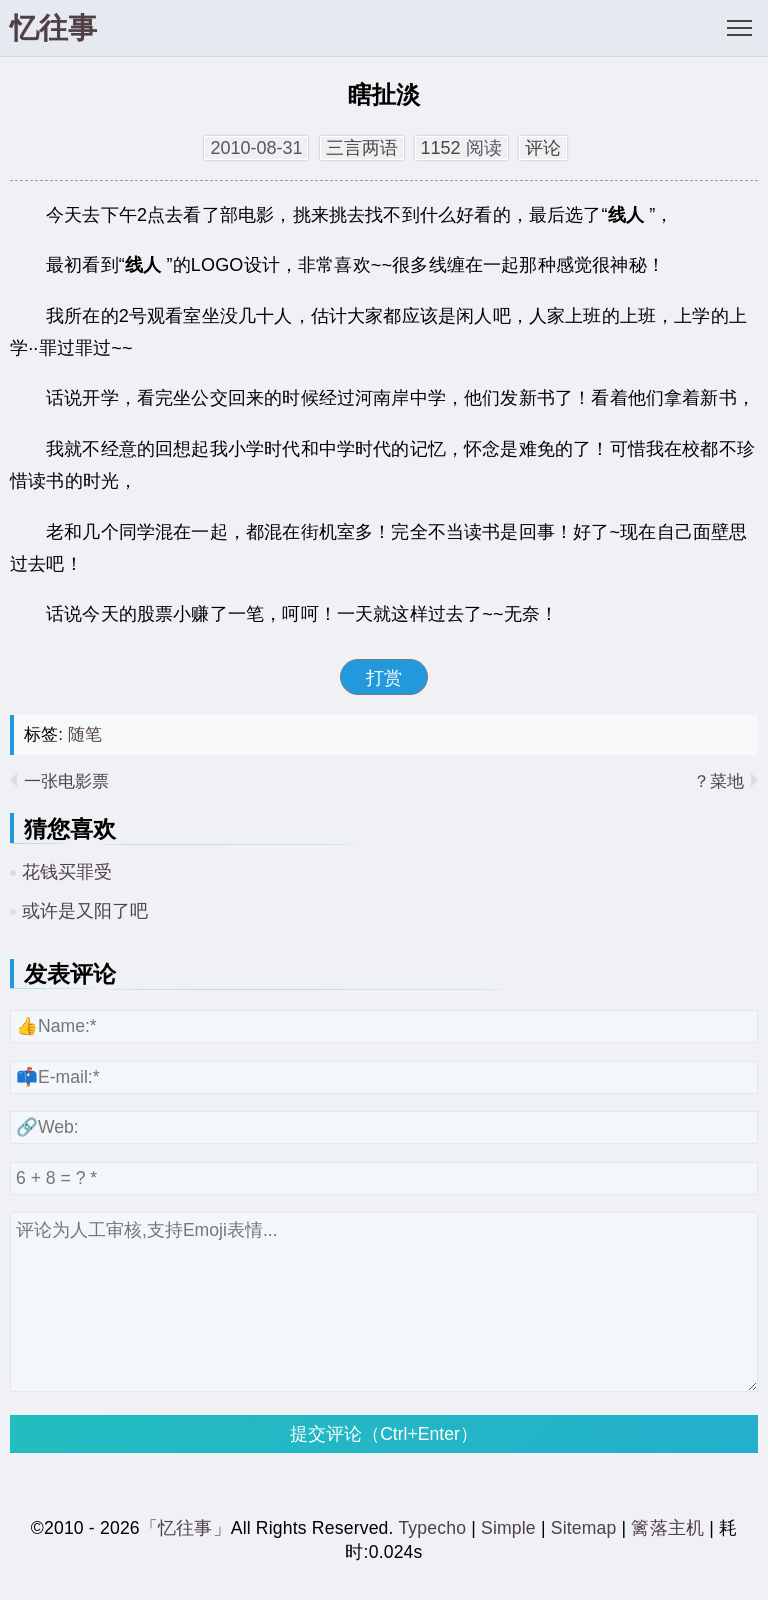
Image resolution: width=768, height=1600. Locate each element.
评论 (543, 148)
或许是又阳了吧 (85, 911)
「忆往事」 (185, 1528)
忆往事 (53, 28)
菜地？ (718, 781)
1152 (441, 148)
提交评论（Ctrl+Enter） (384, 1434)
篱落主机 (667, 1528)
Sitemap (584, 1528)
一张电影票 (66, 781)
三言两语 (362, 148)
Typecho (434, 1528)
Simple (508, 1528)
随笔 (85, 734)
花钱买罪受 (67, 872)
